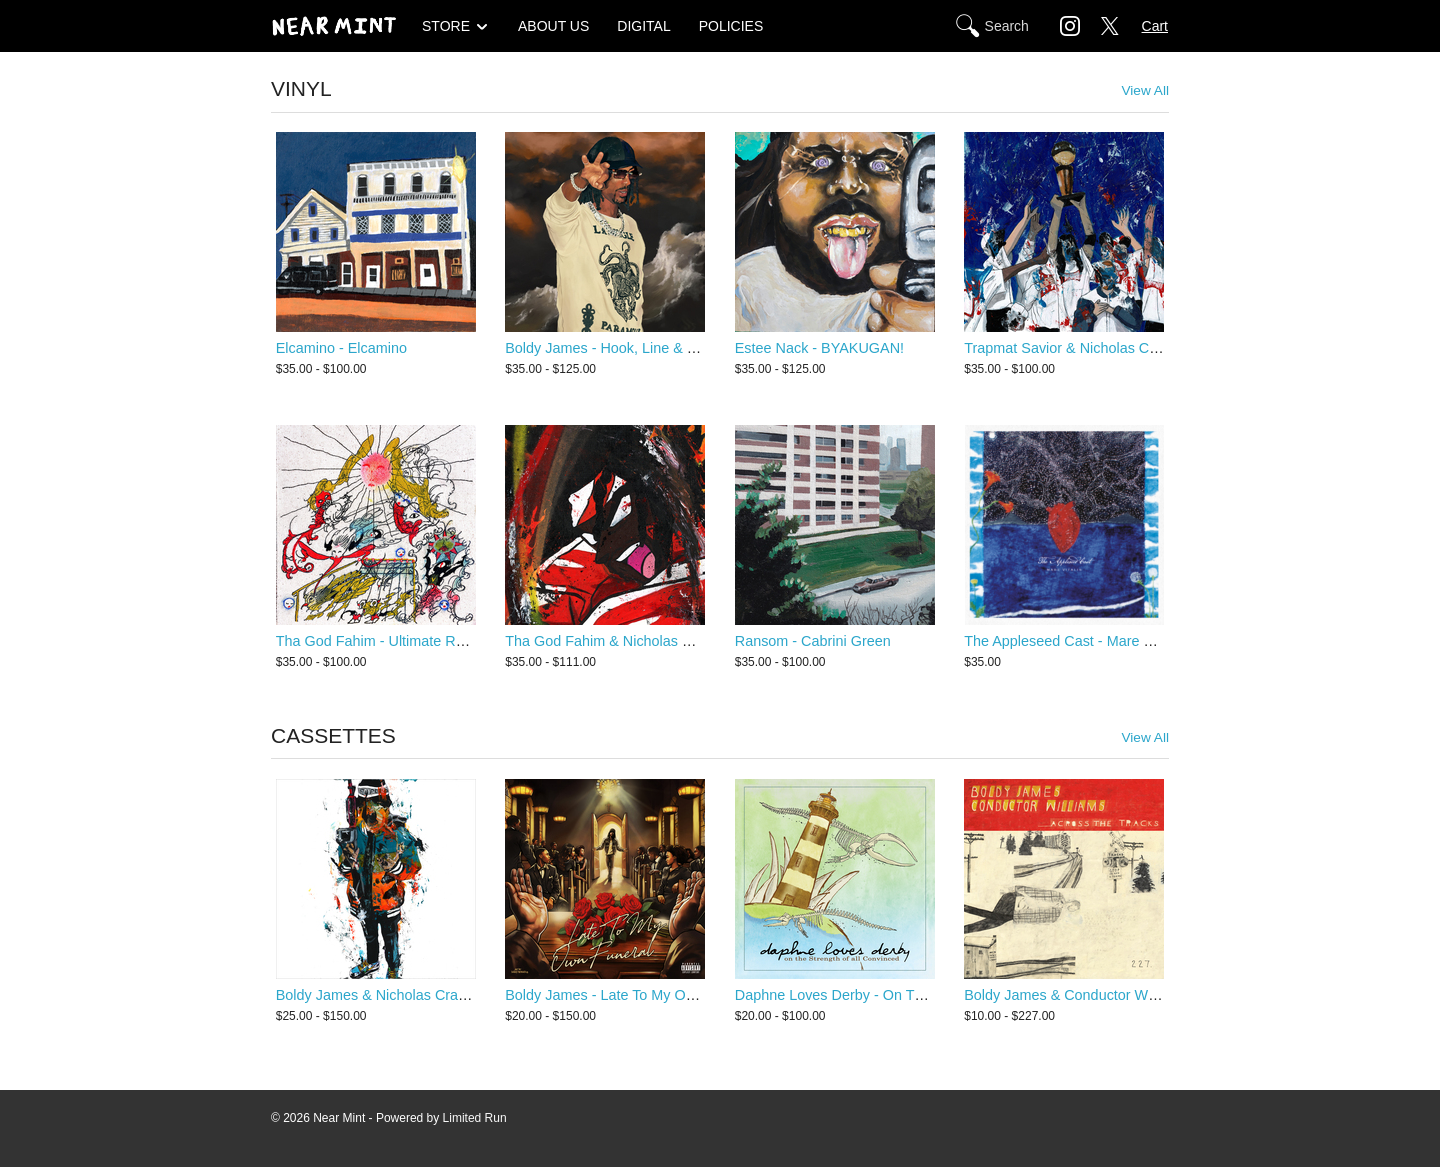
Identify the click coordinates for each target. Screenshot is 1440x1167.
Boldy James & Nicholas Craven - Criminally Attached (447, 995)
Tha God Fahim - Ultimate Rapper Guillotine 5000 (434, 641)
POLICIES (731, 26)
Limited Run (475, 1118)
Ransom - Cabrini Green (813, 641)
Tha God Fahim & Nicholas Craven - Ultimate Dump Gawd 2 (697, 641)
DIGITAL (643, 26)
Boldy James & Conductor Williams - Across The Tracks (1141, 995)
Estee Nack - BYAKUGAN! (819, 348)
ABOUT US (553, 26)
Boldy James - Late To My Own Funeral (631, 995)
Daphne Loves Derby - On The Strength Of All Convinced (917, 995)
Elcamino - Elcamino (341, 348)
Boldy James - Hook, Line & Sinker (616, 348)
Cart (1155, 26)
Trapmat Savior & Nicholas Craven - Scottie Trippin (1126, 348)
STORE (446, 26)
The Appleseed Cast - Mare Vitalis (1072, 641)
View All (1145, 90)
